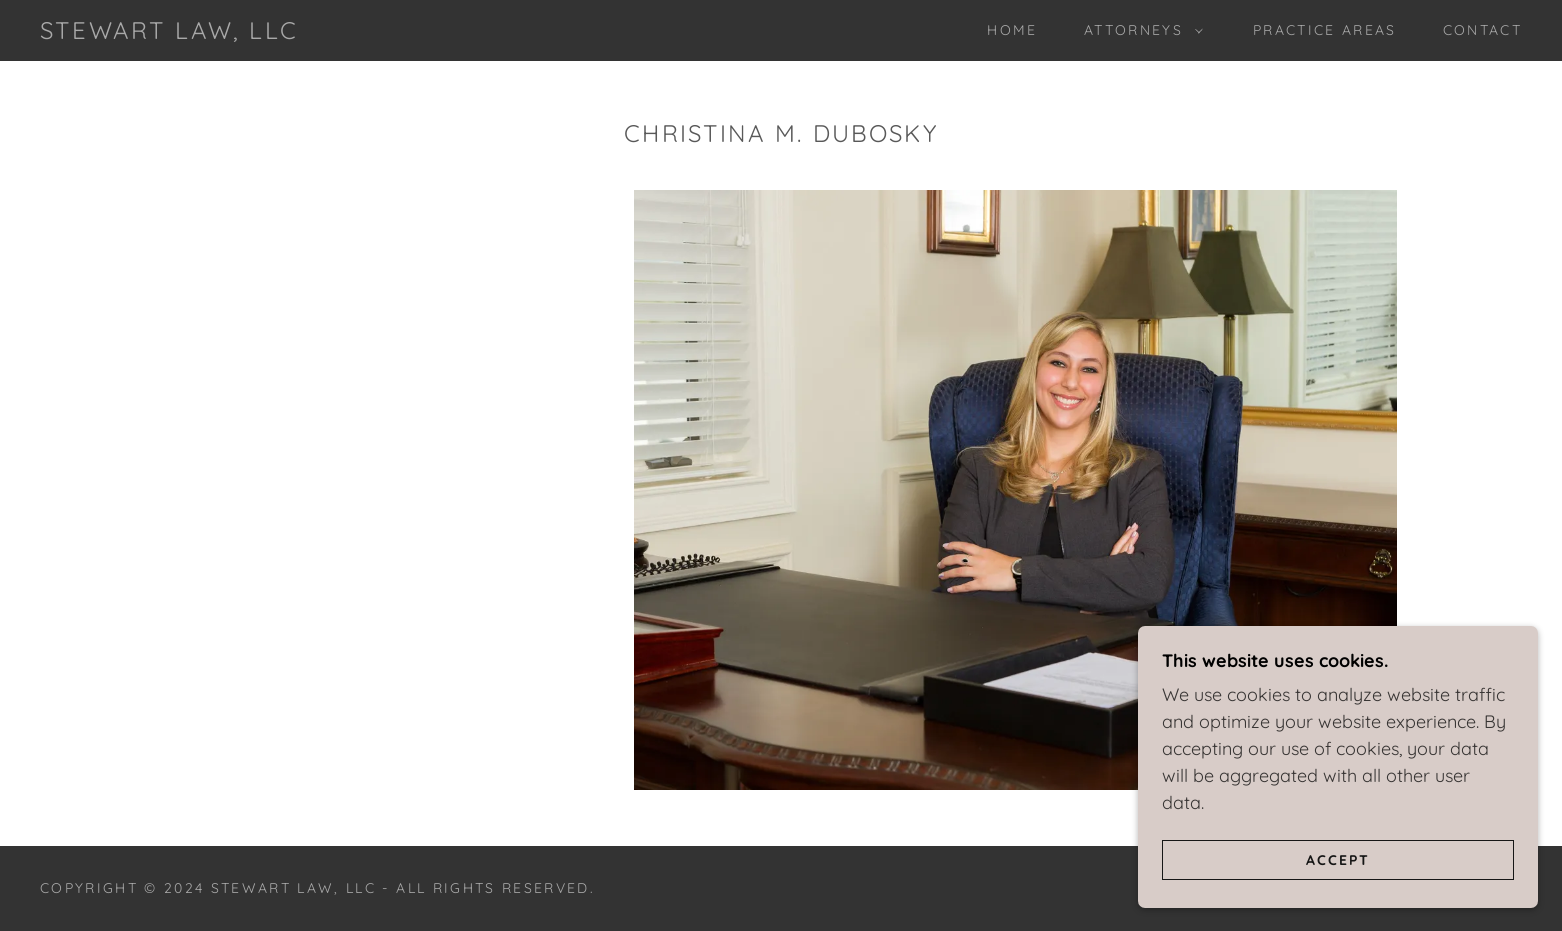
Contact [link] (1482, 30)
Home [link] (1012, 30)
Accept (1338, 859)
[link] (169, 32)
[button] (1138, 30)
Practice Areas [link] (1325, 30)
